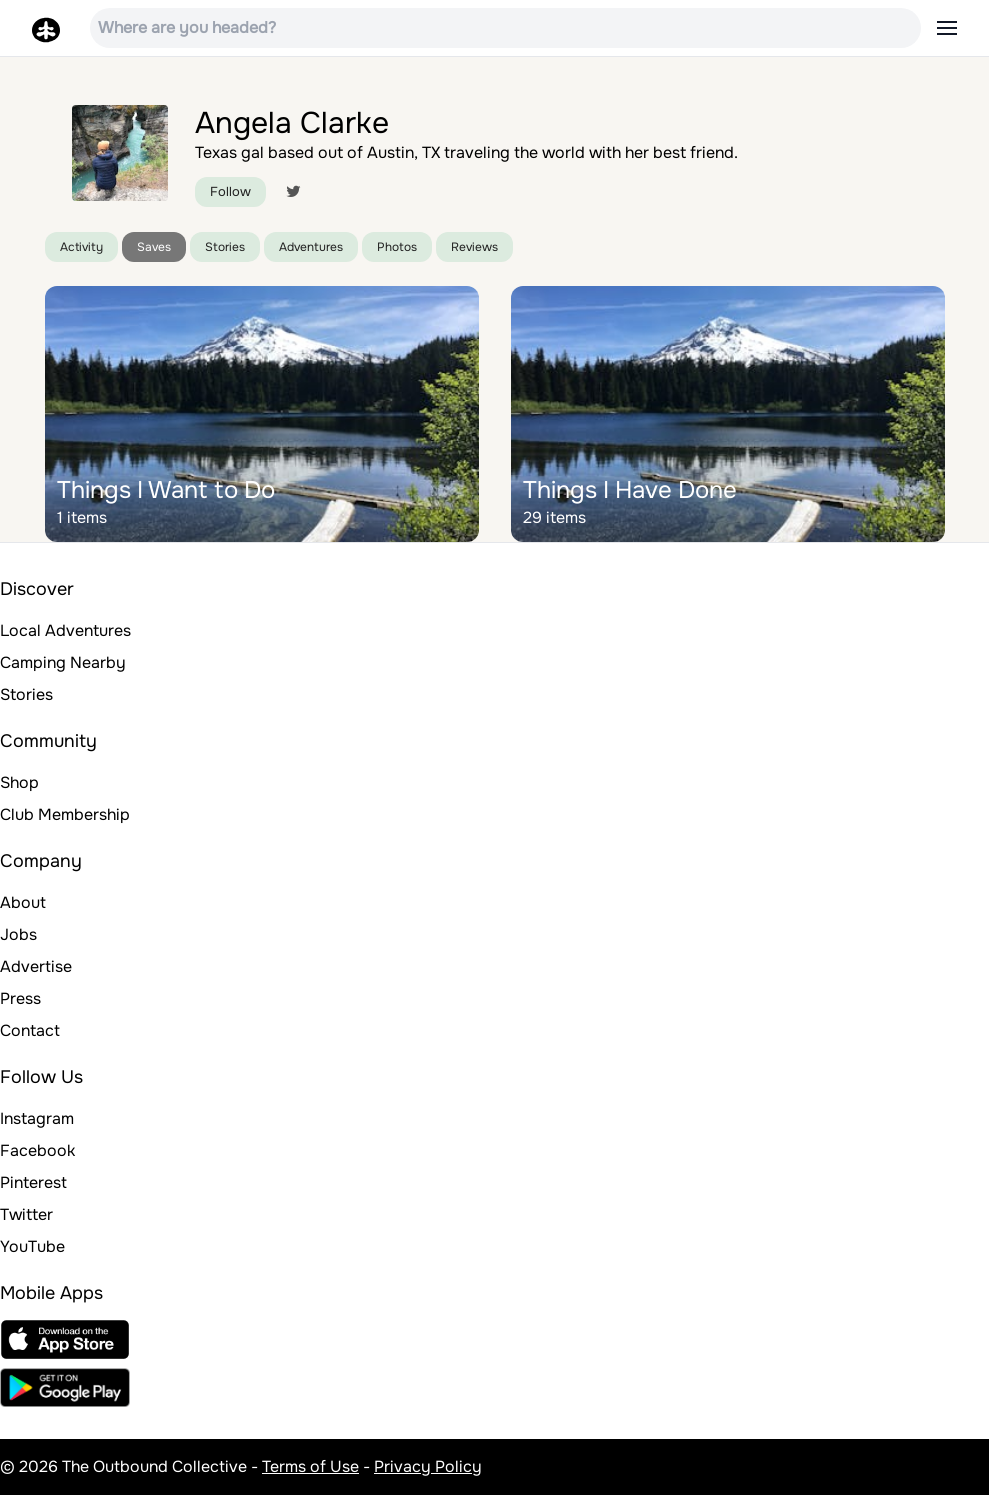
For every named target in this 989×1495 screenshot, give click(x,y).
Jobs (18, 934)
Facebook (37, 1150)
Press (20, 998)
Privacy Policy (428, 1466)
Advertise (36, 966)
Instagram (37, 1118)
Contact (30, 1030)
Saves (154, 247)
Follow (230, 191)
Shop (19, 782)
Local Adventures (65, 630)
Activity (81, 247)
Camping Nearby (63, 662)
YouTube (32, 1246)
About (23, 902)
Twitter (26, 1214)
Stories (225, 247)
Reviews (474, 247)
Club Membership (65, 814)
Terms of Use (310, 1466)
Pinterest (33, 1182)
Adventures (311, 247)
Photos (397, 247)
